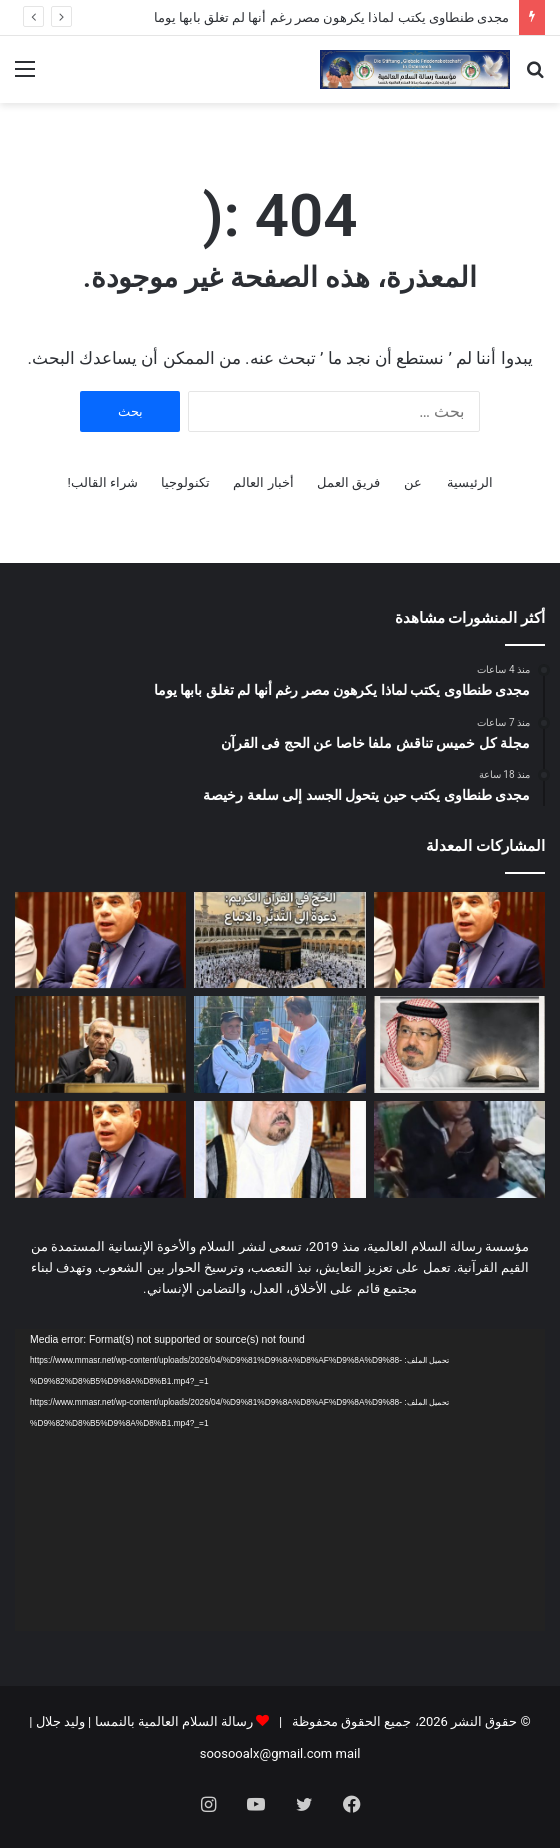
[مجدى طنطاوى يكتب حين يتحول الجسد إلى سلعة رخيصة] (100, 940)
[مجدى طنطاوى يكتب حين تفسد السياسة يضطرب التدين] (100, 1149)
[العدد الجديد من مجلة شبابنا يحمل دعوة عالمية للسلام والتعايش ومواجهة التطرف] (279, 1149)
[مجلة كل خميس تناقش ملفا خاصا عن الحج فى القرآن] (279, 940)
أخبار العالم (263, 482)
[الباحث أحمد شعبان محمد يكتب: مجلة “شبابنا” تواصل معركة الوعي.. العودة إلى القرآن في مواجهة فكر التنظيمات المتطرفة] (100, 1044)
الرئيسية (470, 482)
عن (413, 482)
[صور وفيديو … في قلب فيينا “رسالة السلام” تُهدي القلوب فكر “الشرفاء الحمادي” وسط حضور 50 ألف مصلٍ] (279, 1044)
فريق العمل (348, 482)
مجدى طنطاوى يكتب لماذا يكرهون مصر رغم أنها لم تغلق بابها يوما (331, 17)
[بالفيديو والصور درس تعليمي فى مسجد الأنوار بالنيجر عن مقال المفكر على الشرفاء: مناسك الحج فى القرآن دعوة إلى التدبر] (459, 1149)
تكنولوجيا (185, 482)
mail (348, 1753)
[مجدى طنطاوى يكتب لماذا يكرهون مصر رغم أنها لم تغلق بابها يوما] (459, 940)
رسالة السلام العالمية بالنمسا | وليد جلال (142, 1721)
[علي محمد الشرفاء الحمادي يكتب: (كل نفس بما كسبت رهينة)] (459, 1044)
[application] (280, 1480)
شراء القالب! (102, 482)
